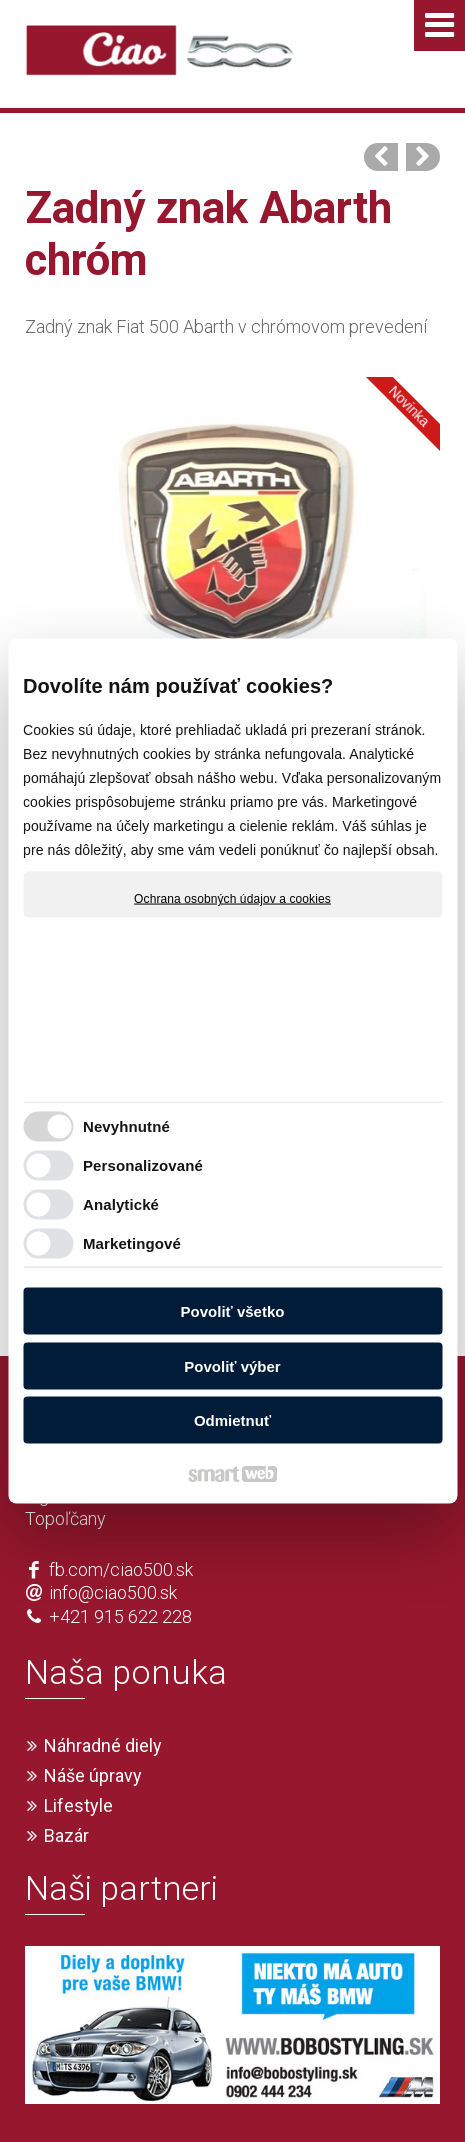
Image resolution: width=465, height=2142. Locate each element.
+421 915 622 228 (120, 1544)
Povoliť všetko (233, 1311)
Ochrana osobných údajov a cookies (232, 899)
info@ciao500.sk (113, 1521)
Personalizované (143, 1164)
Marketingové (132, 1242)
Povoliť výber (232, 1365)
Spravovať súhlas (356, 2095)
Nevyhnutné (126, 1125)
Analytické (121, 1203)
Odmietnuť (232, 1420)
